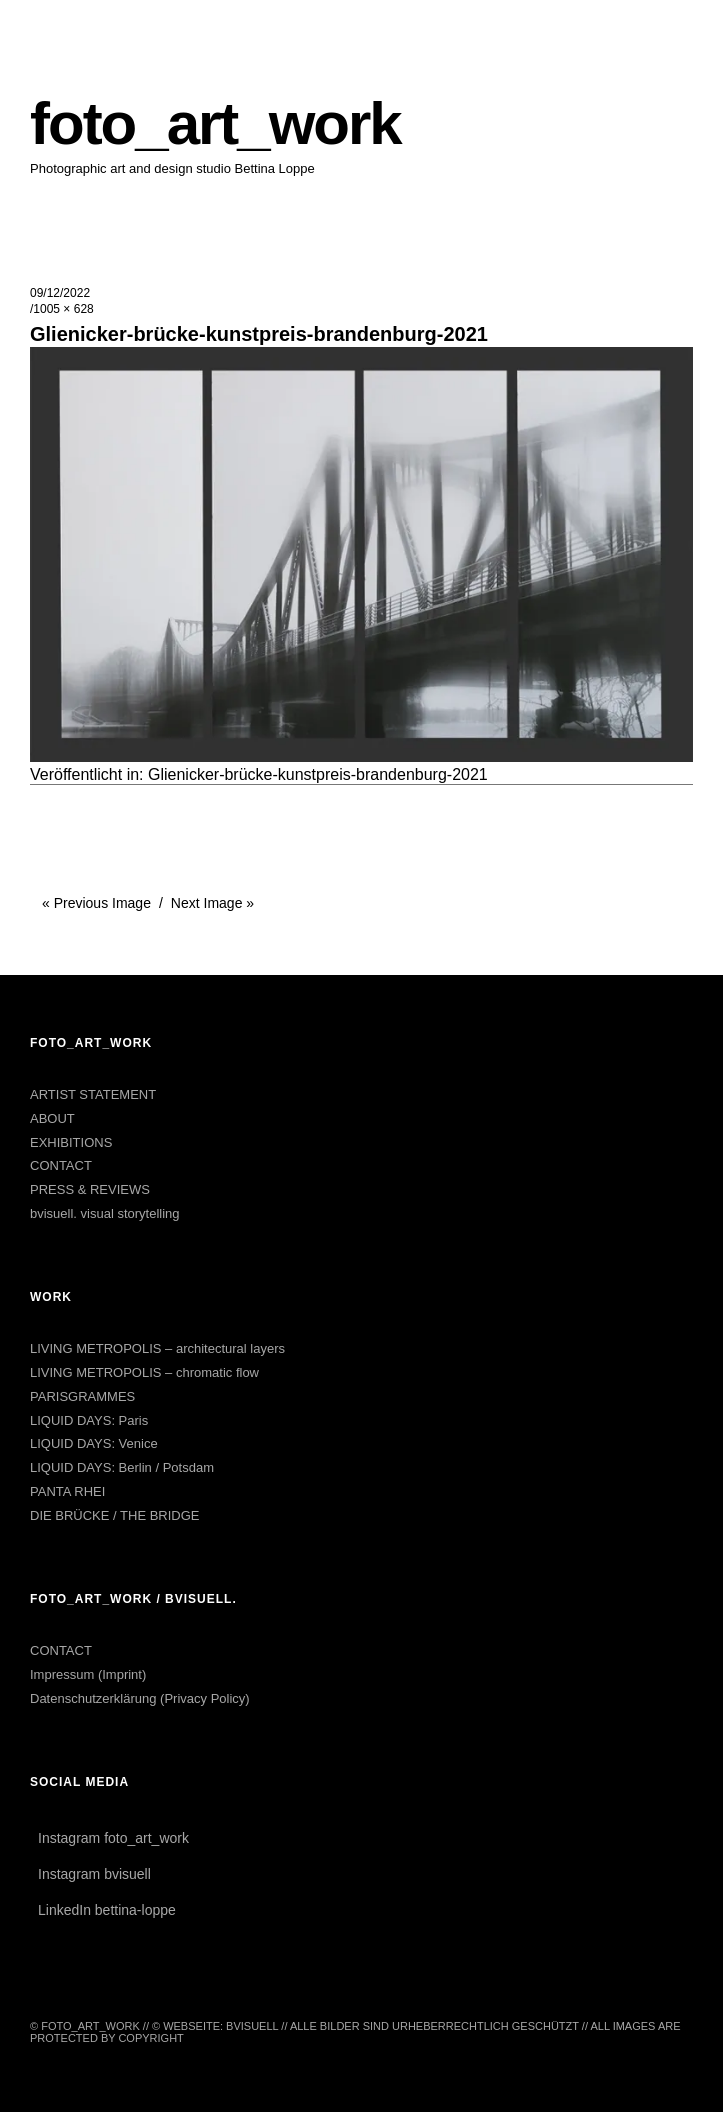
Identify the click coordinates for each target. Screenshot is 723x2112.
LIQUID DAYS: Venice (94, 1443)
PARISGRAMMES (82, 1396)
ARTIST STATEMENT (93, 1094)
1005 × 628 (63, 309)
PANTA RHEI (67, 1491)
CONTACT (61, 1165)
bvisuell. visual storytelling (105, 1213)
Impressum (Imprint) (88, 1674)
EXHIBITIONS (71, 1142)
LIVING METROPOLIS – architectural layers (157, 1348)
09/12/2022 (60, 293)
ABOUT (52, 1118)
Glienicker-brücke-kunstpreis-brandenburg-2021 (318, 774)
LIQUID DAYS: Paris (89, 1420)
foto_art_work (215, 123)
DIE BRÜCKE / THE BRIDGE (115, 1515)
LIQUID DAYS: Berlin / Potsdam (122, 1467)
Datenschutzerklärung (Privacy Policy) (140, 1698)
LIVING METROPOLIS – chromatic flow (144, 1372)
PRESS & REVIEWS (90, 1189)
